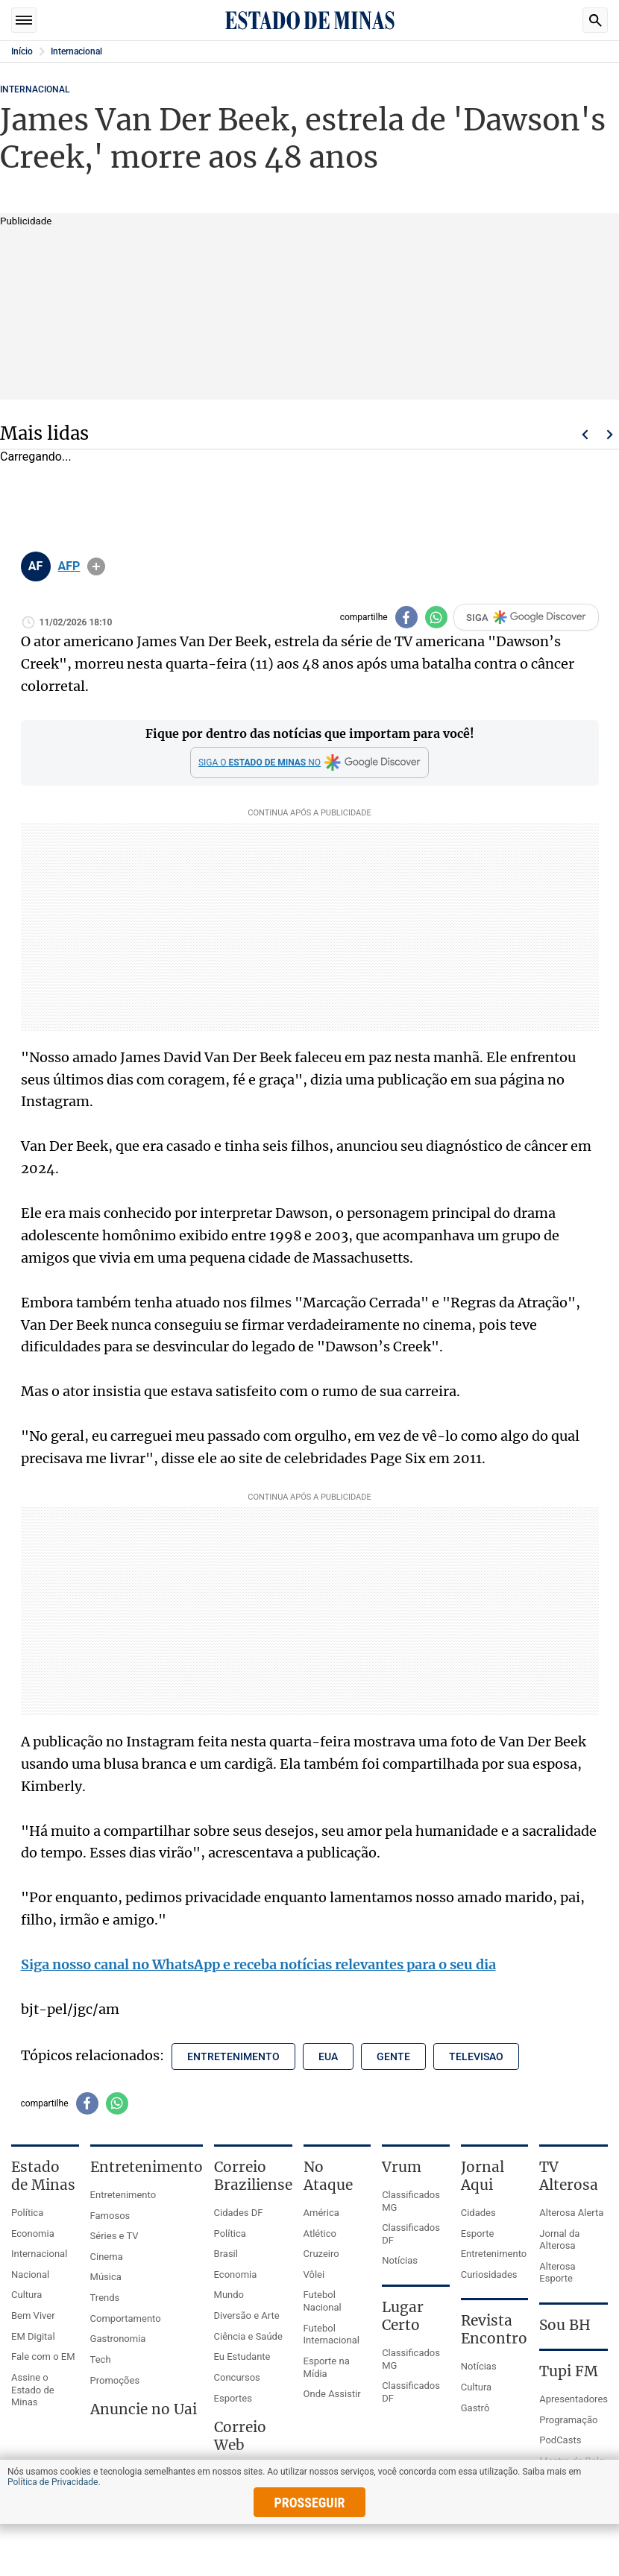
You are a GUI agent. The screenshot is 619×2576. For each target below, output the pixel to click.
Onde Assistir (332, 2393)
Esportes (233, 2398)
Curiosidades (489, 2274)
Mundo (229, 2294)
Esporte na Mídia (327, 2367)
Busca (595, 20)
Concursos (237, 2377)
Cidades (478, 2212)
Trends (105, 2297)
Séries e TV (114, 2235)
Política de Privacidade (52, 2482)
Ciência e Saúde (248, 2336)
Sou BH (565, 2325)
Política (27, 2212)
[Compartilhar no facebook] (406, 617)
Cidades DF (238, 2212)
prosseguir (309, 2502)
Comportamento (125, 2318)
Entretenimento (123, 2194)
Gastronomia (118, 2338)
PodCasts (560, 2440)
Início (22, 51)
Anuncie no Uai (143, 2409)
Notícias (400, 2260)
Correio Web (240, 2436)
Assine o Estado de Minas (32, 2390)
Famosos (110, 2215)
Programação (568, 2419)
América (321, 2212)
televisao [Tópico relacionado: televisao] (476, 2056)
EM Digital (33, 2336)
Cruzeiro (321, 2253)
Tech (100, 2359)
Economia (32, 2233)
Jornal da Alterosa (559, 2240)
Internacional (76, 51)
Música (106, 2276)
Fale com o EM (43, 2356)
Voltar (585, 434)
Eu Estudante (242, 2356)
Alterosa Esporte (557, 2273)
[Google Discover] (309, 762)
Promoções (115, 2380)
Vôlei (314, 2274)
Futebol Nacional (323, 2301)
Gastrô (475, 2408)
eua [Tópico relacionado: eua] (328, 2056)
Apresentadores (573, 2399)
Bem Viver (33, 2315)
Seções (24, 20)
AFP (69, 566)
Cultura (26, 2294)
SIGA (526, 617)
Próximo (610, 434)
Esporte (477, 2233)
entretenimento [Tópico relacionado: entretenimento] (233, 2056)
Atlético (320, 2233)
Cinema (106, 2256)
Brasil (226, 2253)
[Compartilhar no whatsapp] (436, 617)
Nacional (30, 2274)
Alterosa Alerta (571, 2212)
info (96, 566)
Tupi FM (568, 2371)
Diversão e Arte (247, 2315)
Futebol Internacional (331, 2334)
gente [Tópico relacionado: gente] (393, 2056)
